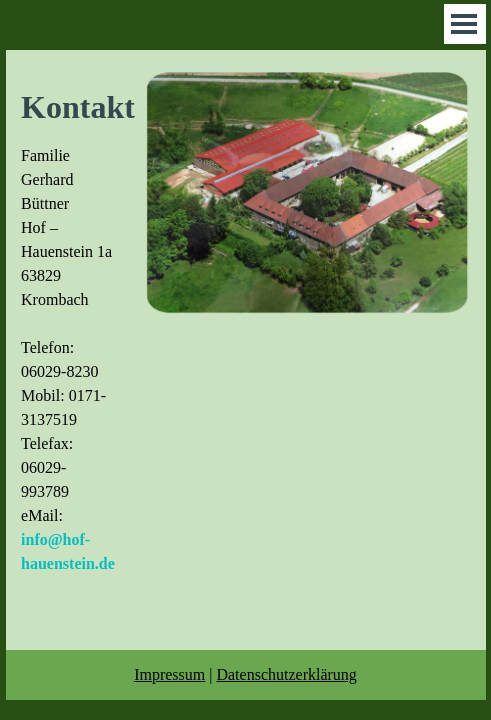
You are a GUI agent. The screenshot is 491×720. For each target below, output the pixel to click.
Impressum (169, 674)
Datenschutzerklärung (286, 674)
